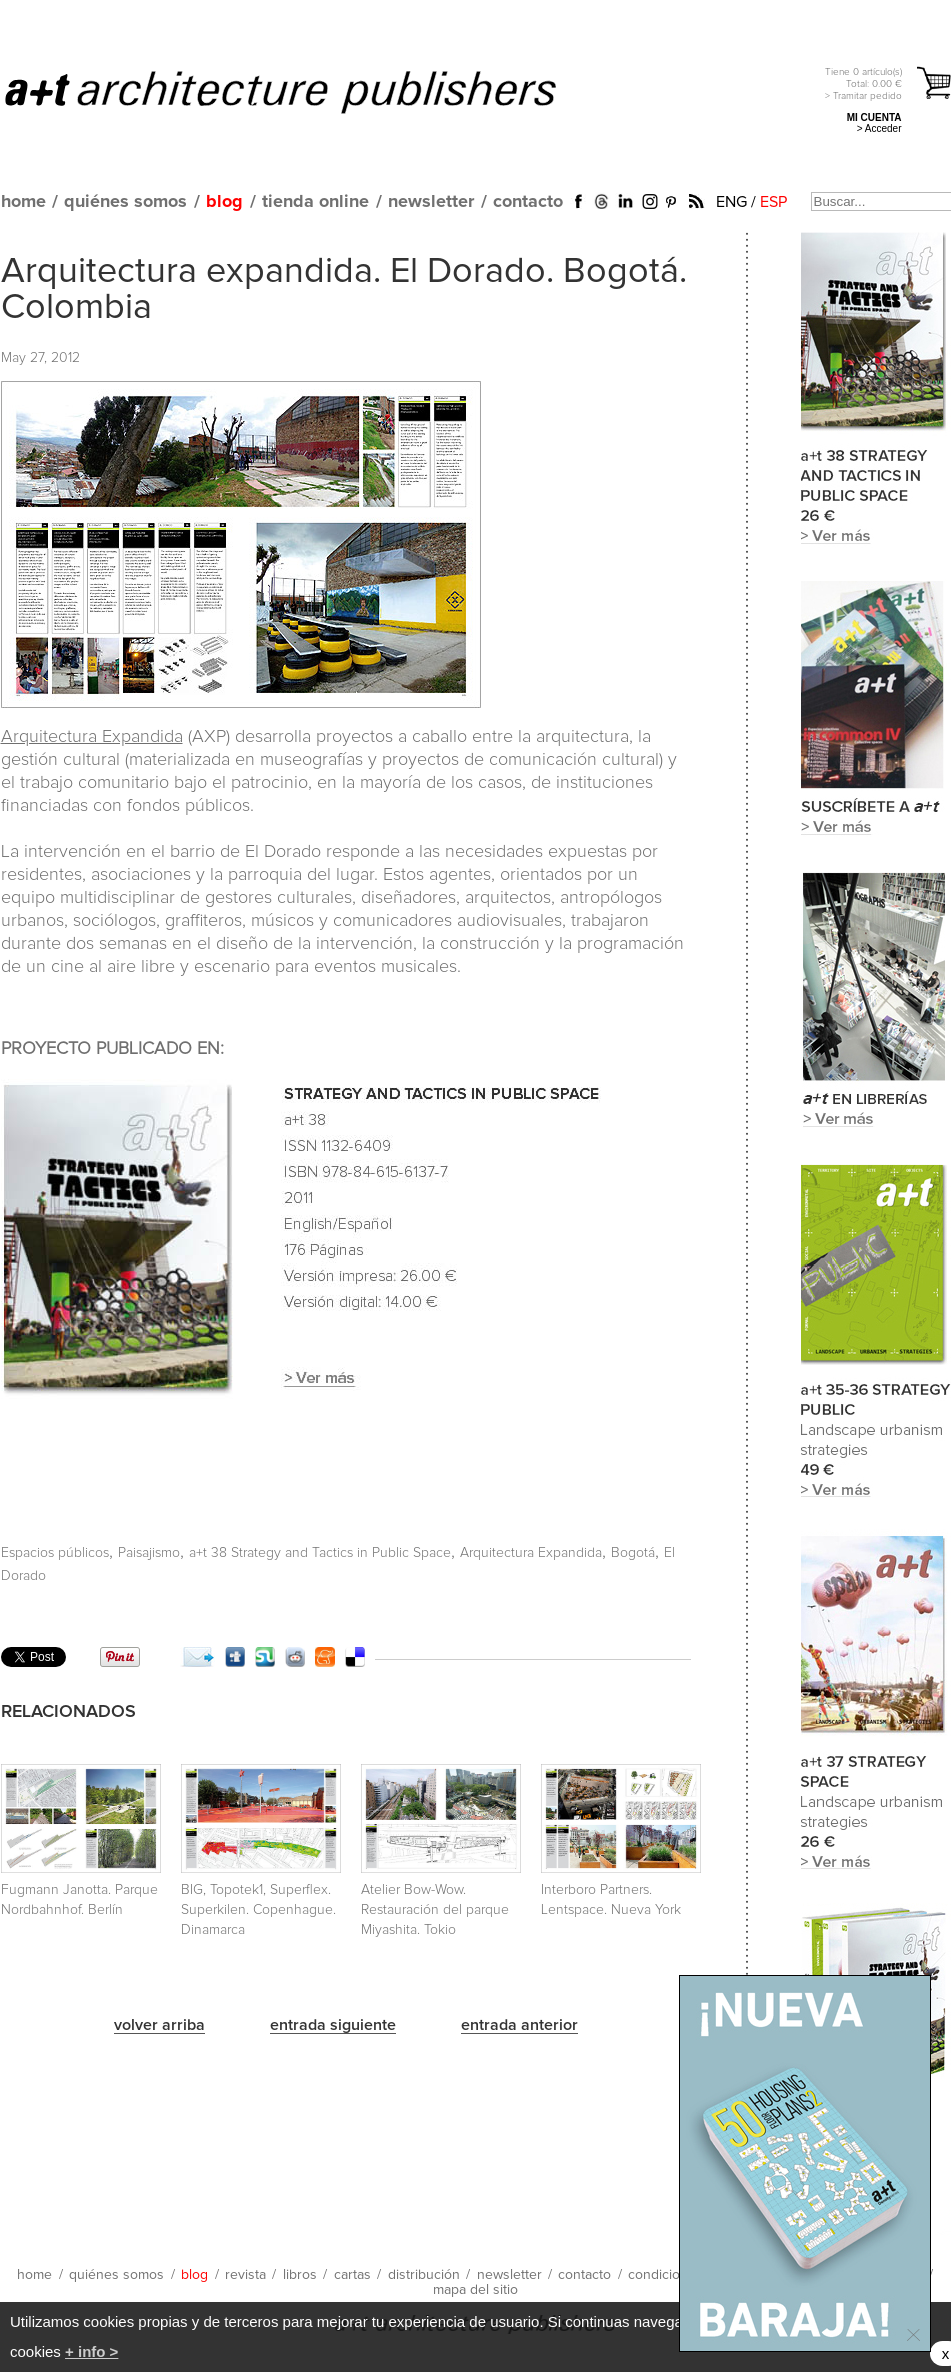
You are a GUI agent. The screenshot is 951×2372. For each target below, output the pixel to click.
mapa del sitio (475, 2290)
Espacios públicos (55, 1553)
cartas (352, 2275)
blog (224, 202)
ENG (731, 202)
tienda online (315, 202)
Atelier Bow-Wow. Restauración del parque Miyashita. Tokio (435, 1910)
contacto (528, 202)
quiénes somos (125, 202)
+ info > (91, 2351)
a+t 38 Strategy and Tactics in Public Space (320, 1553)
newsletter (431, 202)
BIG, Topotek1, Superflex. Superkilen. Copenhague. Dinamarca (258, 1910)
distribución (424, 2275)
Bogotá (633, 1553)
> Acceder (879, 128)
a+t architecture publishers (305, 91)
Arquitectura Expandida (92, 737)
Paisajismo (149, 1553)
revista (245, 2275)
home (23, 202)
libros (300, 2275)
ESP (773, 202)
